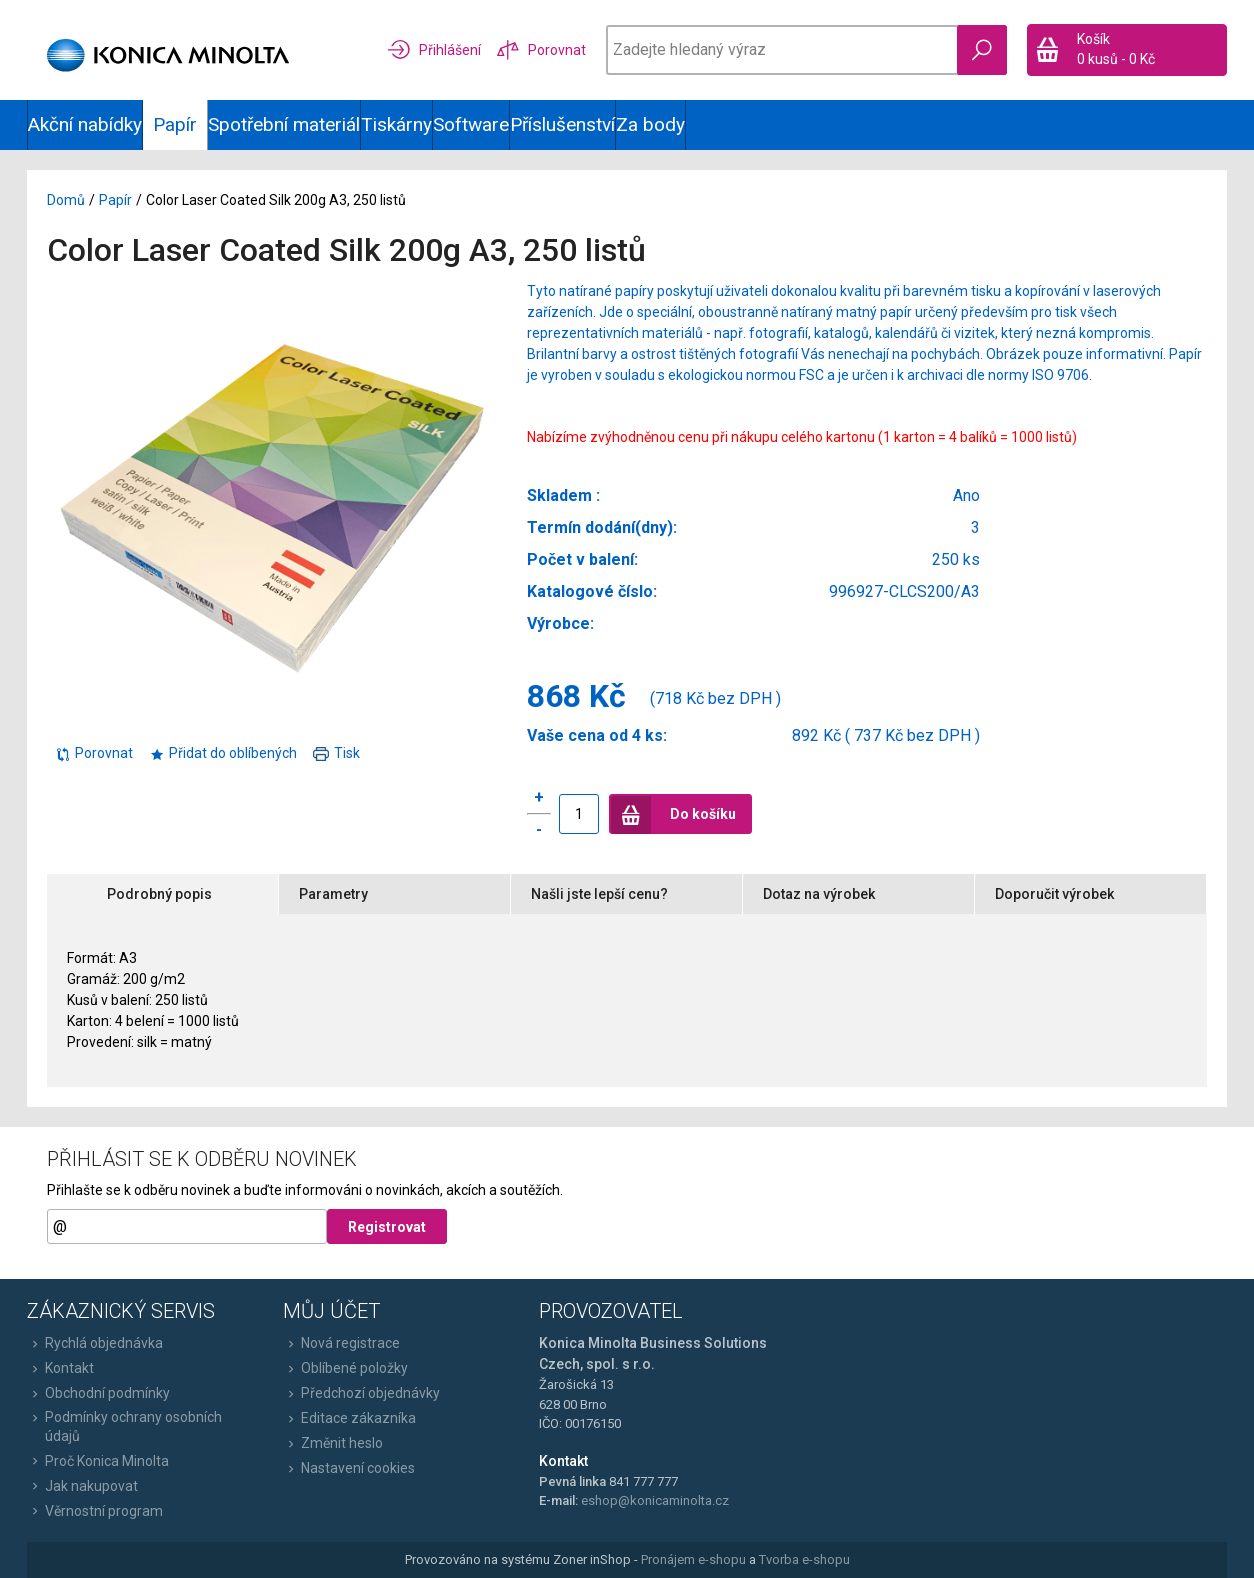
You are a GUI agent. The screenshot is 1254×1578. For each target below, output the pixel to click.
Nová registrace (341, 1343)
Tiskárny (396, 124)
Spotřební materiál (284, 124)
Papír (115, 200)
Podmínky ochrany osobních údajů (124, 1426)
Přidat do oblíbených (223, 753)
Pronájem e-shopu (693, 1559)
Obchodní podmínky (98, 1393)
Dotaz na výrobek (819, 894)
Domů (66, 200)
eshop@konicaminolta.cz (655, 1500)
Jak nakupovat (82, 1486)
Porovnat (94, 753)
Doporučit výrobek (1054, 894)
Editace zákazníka (349, 1418)
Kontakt (60, 1368)
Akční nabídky (85, 124)
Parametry (333, 894)
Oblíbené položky (345, 1368)
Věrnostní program (95, 1511)
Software (471, 124)
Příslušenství (562, 124)
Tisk (336, 753)
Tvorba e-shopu (804, 1559)
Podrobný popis (159, 894)
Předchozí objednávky (361, 1393)
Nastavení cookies (349, 1468)
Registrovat (387, 1227)
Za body (650, 124)
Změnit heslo (333, 1443)
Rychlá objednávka (95, 1343)
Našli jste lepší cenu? (599, 894)
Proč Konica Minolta (98, 1461)
